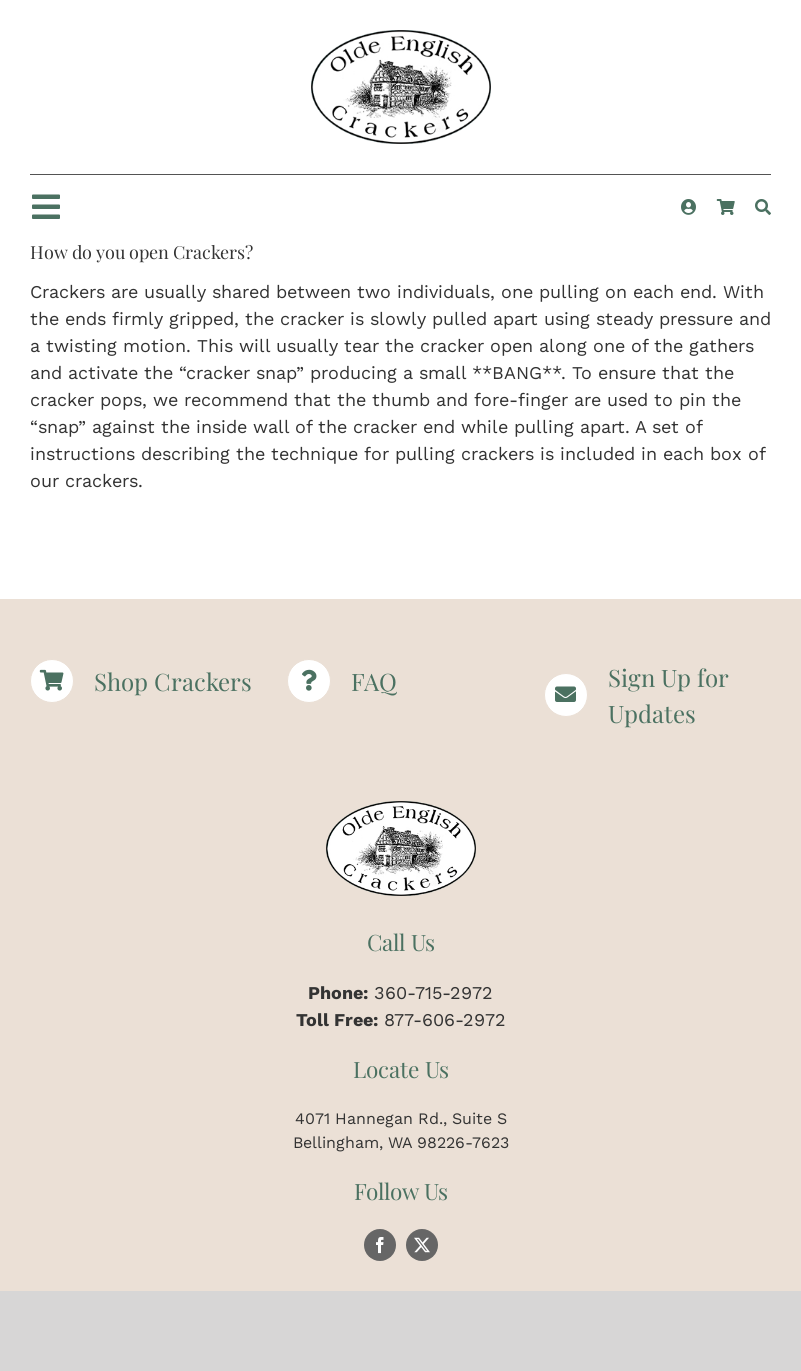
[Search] (763, 207)
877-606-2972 (445, 1019)
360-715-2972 (433, 992)
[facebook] (380, 1245)
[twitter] (422, 1245)
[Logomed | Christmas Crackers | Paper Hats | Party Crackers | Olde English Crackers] (401, 38)
